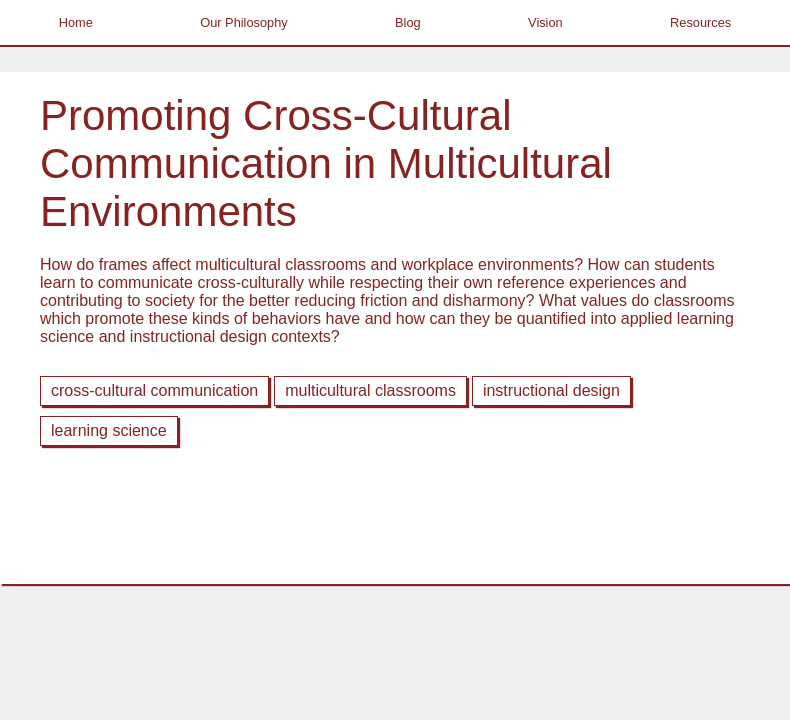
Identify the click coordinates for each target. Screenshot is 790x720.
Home (76, 22)
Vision (545, 22)
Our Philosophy (244, 22)
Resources (700, 22)
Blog (408, 22)
